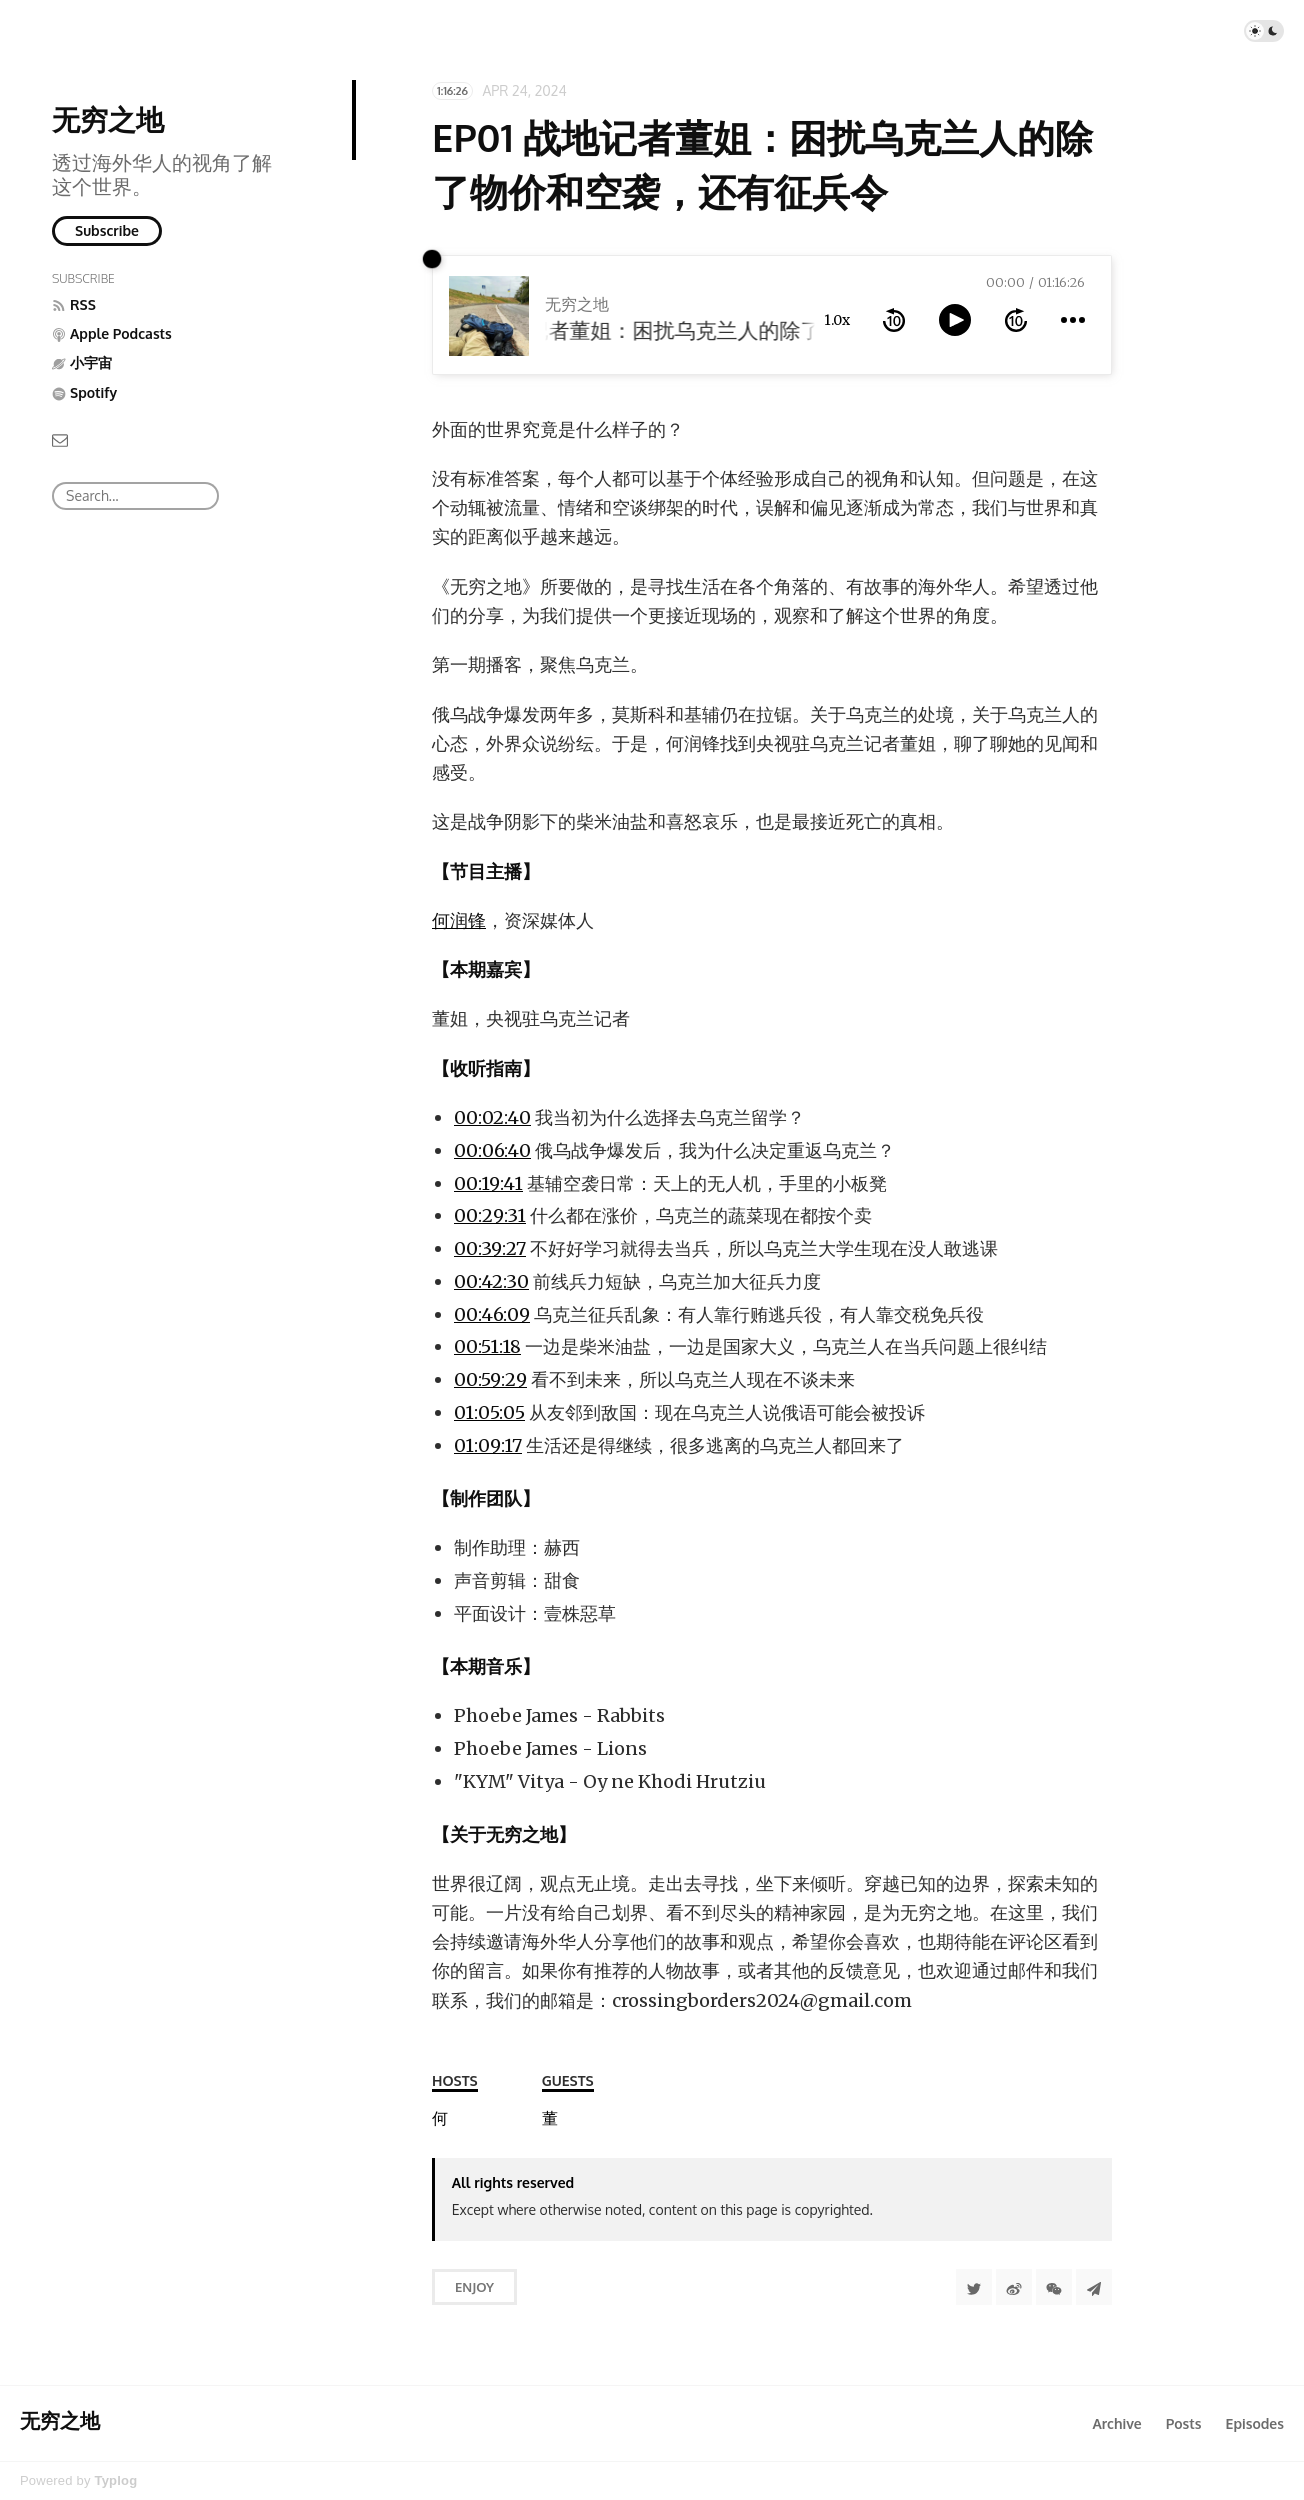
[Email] (60, 438)
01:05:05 (489, 1412)
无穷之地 (108, 119)
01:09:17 (488, 1445)
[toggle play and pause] (955, 320)
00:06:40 (492, 1150)
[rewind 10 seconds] (894, 320)
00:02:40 (492, 1117)
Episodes (1255, 2423)
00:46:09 (492, 1314)
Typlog (115, 2480)
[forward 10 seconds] (1016, 320)
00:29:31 (490, 1215)
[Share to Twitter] (974, 2287)
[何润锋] (440, 2118)
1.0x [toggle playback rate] (837, 320)
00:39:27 (490, 1248)
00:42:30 (491, 1281)
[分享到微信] (1054, 2287)
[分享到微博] (1014, 2287)
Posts (1184, 2423)
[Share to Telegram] (1094, 2287)
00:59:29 (490, 1379)
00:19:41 (488, 1183)
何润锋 (459, 920)
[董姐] (550, 2118)
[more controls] (1073, 320)
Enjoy (474, 2287)
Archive (1116, 2423)
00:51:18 (487, 1346)
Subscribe (107, 230)
